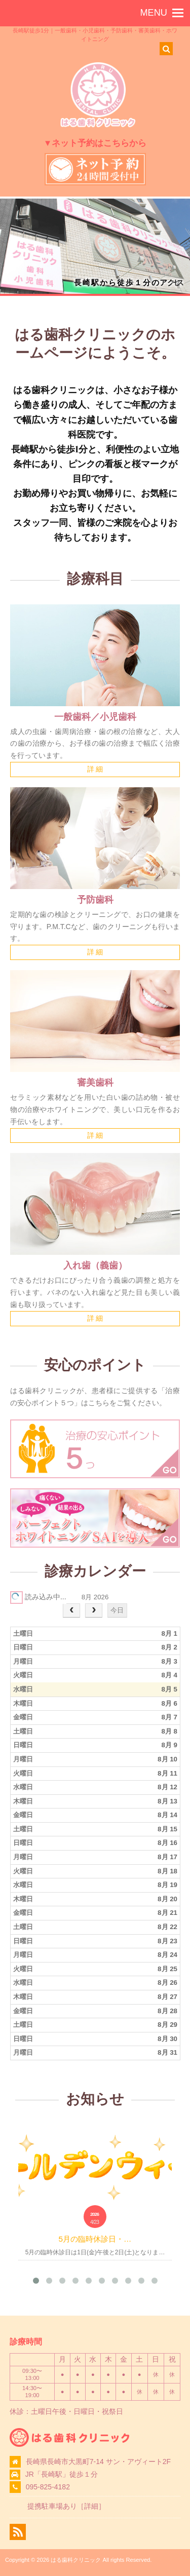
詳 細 (95, 769)
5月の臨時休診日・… (95, 2239)
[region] (95, 246)
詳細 (91, 2506)
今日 (117, 1610)
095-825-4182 (48, 2487)
